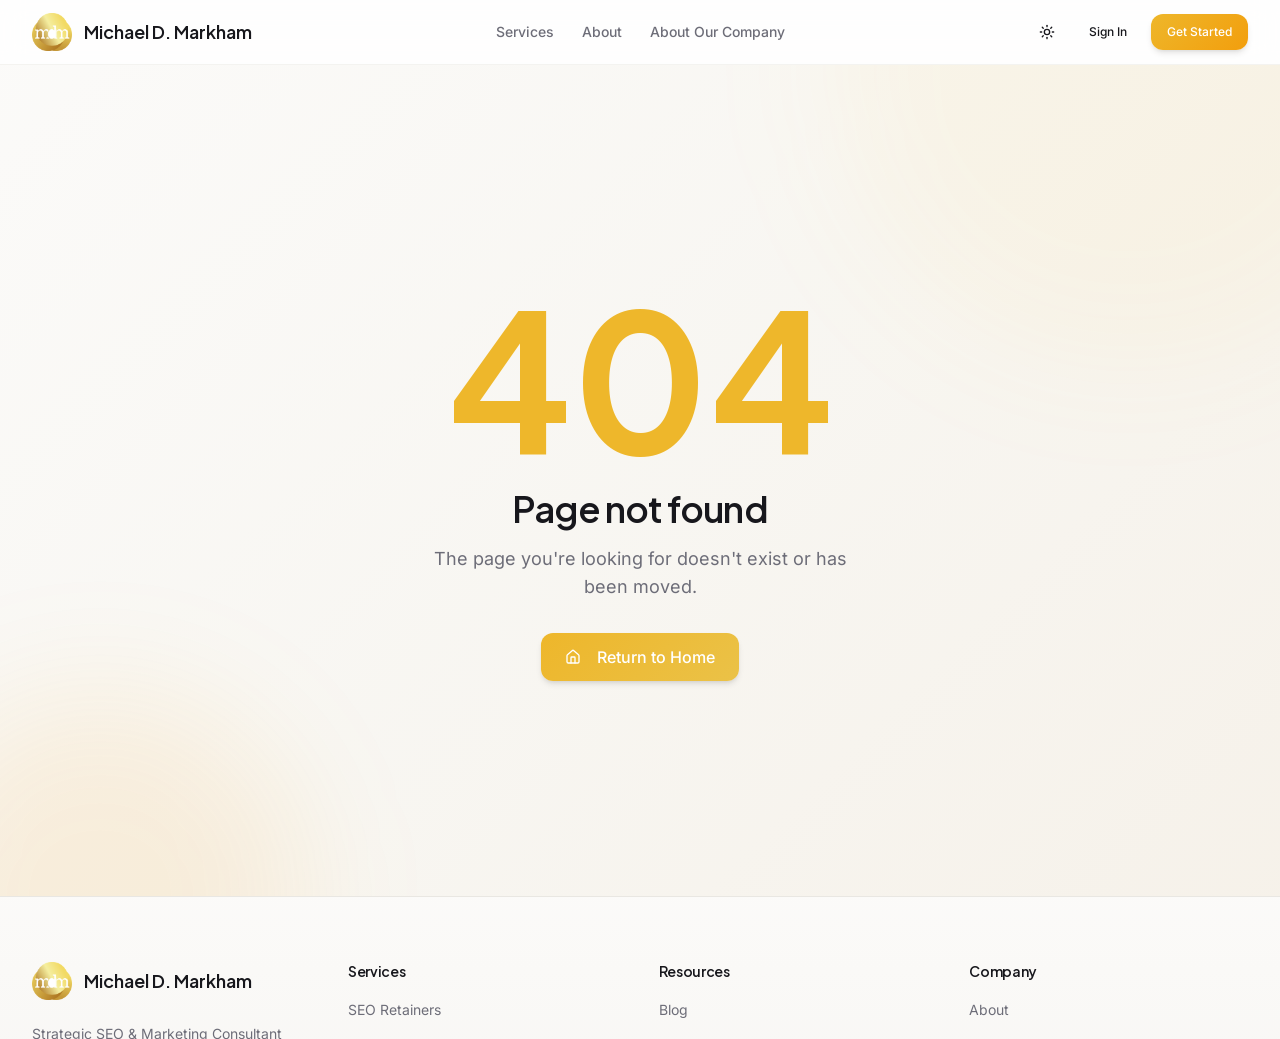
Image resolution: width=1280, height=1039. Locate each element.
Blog (673, 1009)
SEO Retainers (394, 1009)
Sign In (1108, 31)
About (602, 31)
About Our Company (717, 31)
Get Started (1199, 31)
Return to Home (640, 657)
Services (525, 31)
